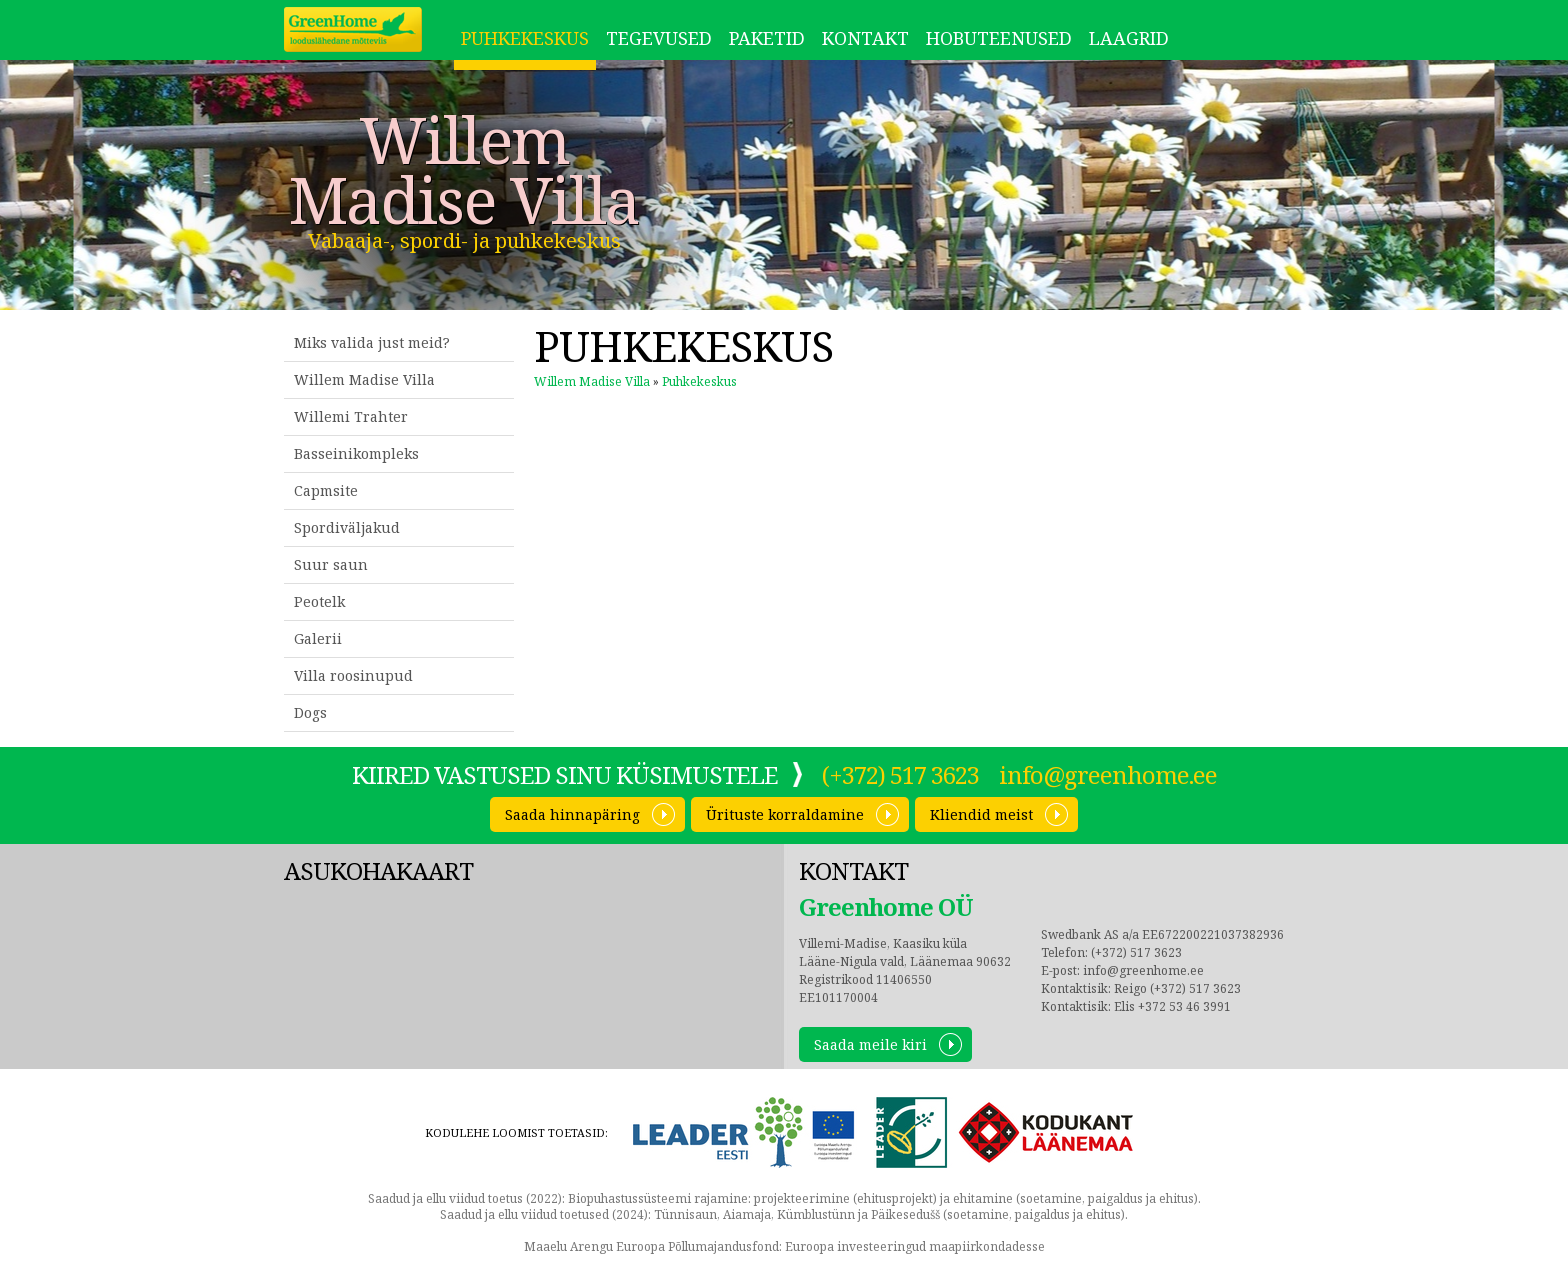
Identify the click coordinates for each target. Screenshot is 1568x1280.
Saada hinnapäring (572, 814)
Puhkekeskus (525, 38)
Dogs (310, 712)
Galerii (318, 638)
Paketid (767, 38)
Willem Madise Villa (464, 170)
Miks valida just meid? (372, 342)
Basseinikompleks (356, 453)
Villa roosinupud (353, 675)
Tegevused (659, 38)
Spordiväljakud (347, 527)
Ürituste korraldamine (785, 814)
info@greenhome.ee (1108, 774)
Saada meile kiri (870, 1044)
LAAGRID (1129, 38)
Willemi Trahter (351, 416)
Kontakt (865, 38)
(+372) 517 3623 (900, 774)
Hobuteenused (999, 38)
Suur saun (331, 564)
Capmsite (326, 490)
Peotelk (319, 601)
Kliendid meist (981, 814)
